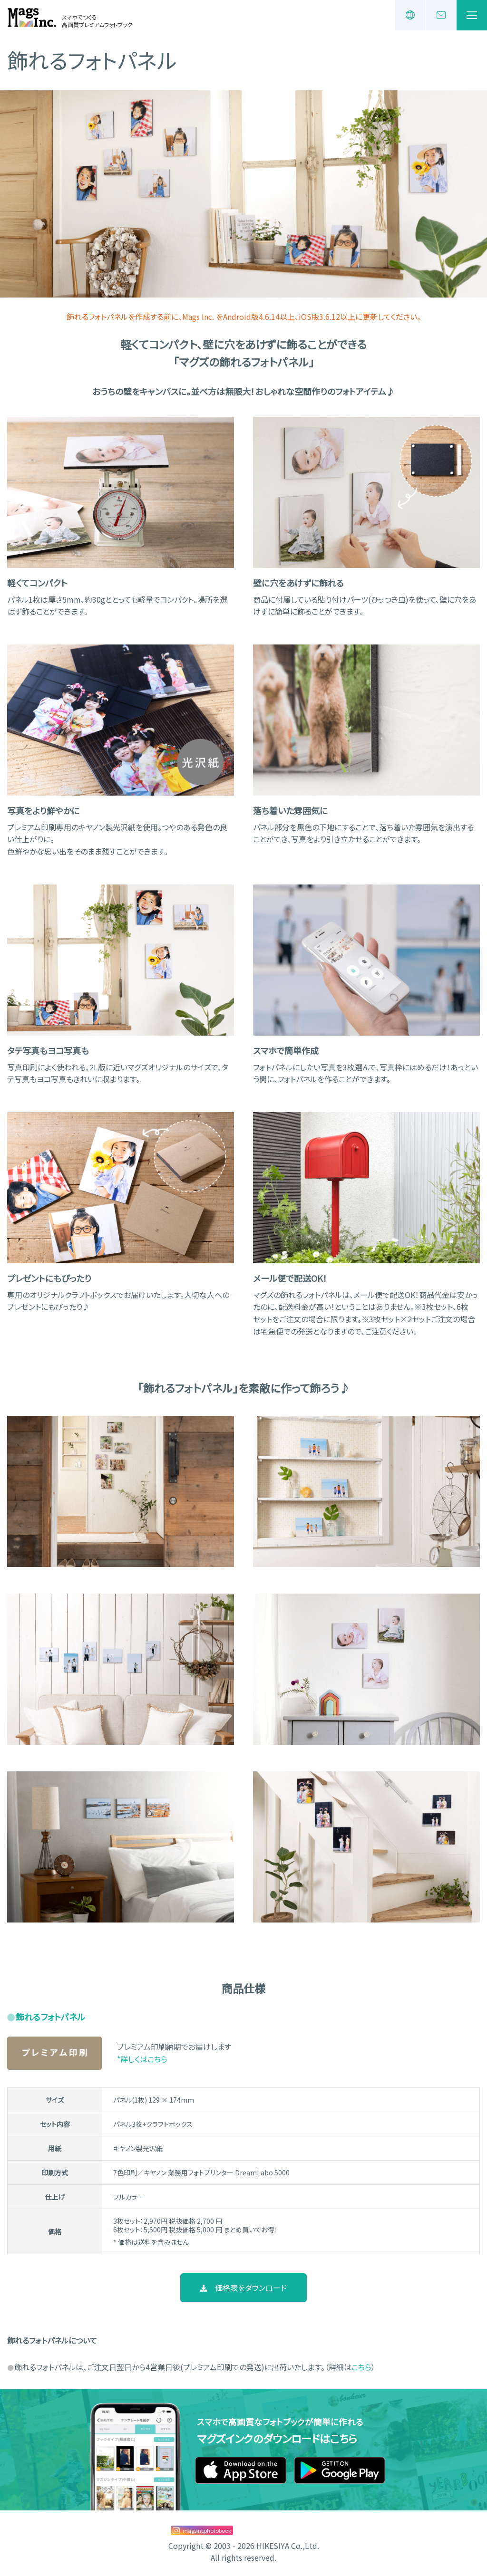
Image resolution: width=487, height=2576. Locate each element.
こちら (361, 2367)
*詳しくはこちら (142, 2059)
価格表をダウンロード (243, 2287)
